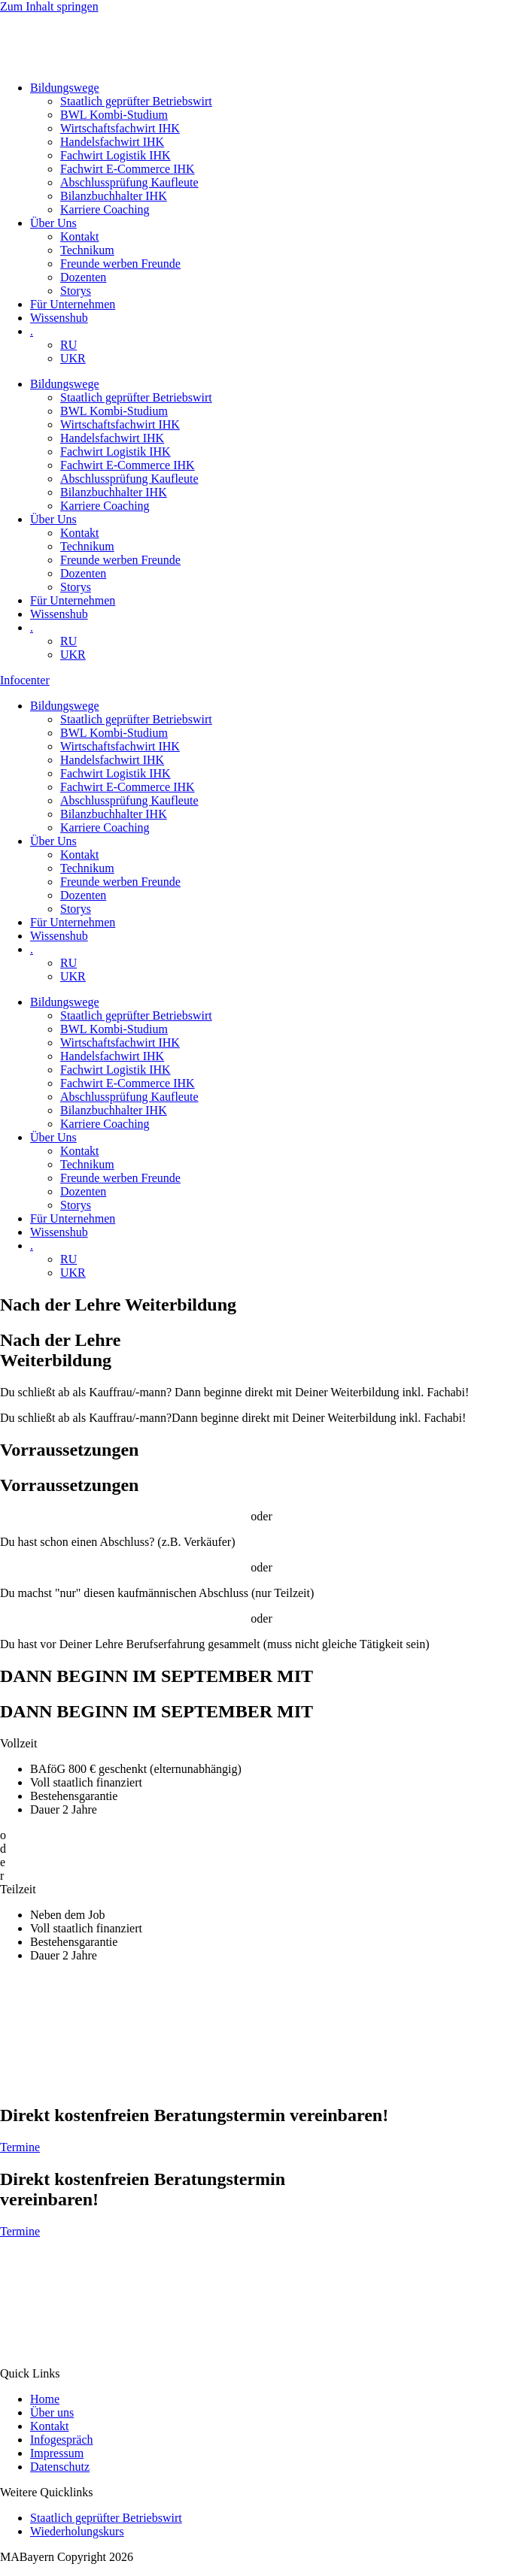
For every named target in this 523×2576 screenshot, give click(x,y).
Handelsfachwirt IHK (112, 141)
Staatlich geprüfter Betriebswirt (136, 101)
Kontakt (79, 236)
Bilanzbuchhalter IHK (113, 195)
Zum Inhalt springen (49, 6)
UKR (73, 358)
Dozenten (83, 277)
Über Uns (53, 223)
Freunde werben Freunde (120, 263)
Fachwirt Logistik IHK (115, 155)
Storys (75, 290)
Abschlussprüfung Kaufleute (129, 182)
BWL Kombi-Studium (114, 114)
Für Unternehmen (72, 304)
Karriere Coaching (105, 209)
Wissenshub (59, 317)
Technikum (87, 250)
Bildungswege (64, 87)
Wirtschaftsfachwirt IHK (120, 128)
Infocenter (25, 680)
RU (68, 344)
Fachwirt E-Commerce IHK (127, 168)
